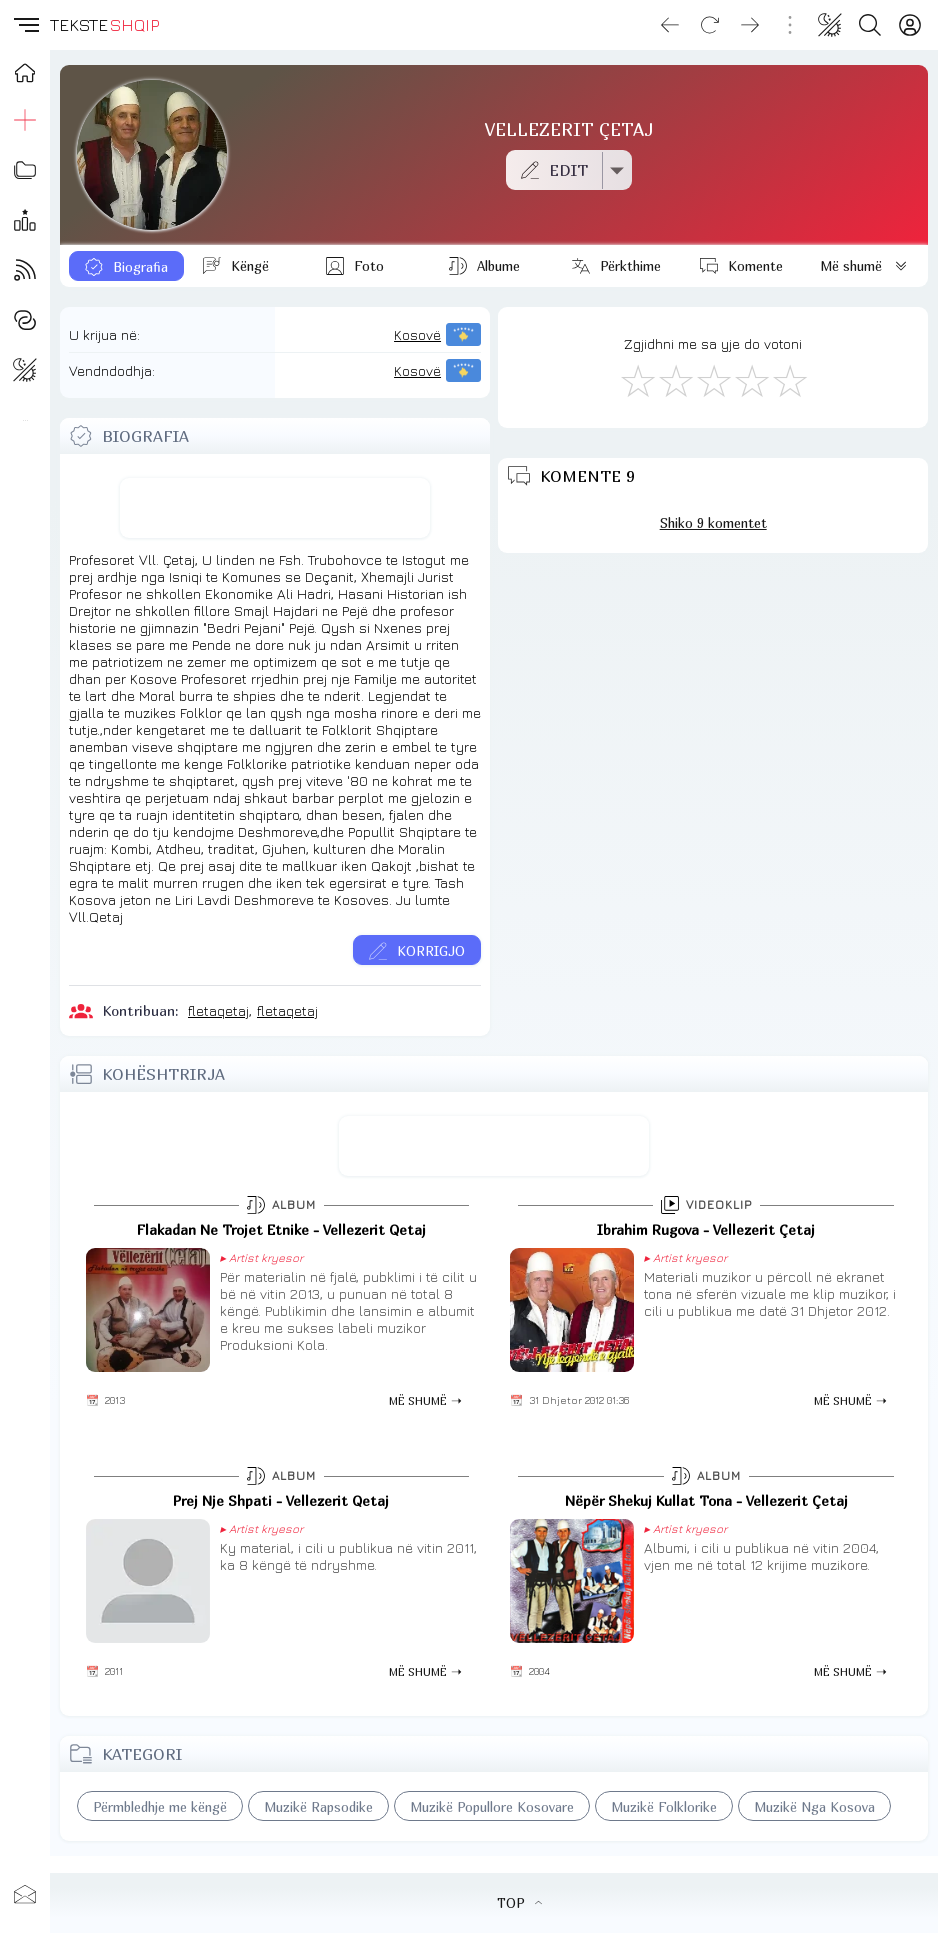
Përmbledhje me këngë (160, 1807)
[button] (25, 25)
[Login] (910, 25)
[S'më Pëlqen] (637, 380)
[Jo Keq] (675, 380)
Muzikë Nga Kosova (814, 1807)
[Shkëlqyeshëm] (789, 380)
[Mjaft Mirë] (751, 380)
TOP (519, 1903)
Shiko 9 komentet (713, 523)
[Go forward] (750, 25)
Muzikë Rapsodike (318, 1807)
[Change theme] (830, 25)
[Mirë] (713, 380)
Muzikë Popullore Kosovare (492, 1807)
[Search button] (870, 25)
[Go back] (670, 25)
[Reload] (710, 25)
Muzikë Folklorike (664, 1807)
